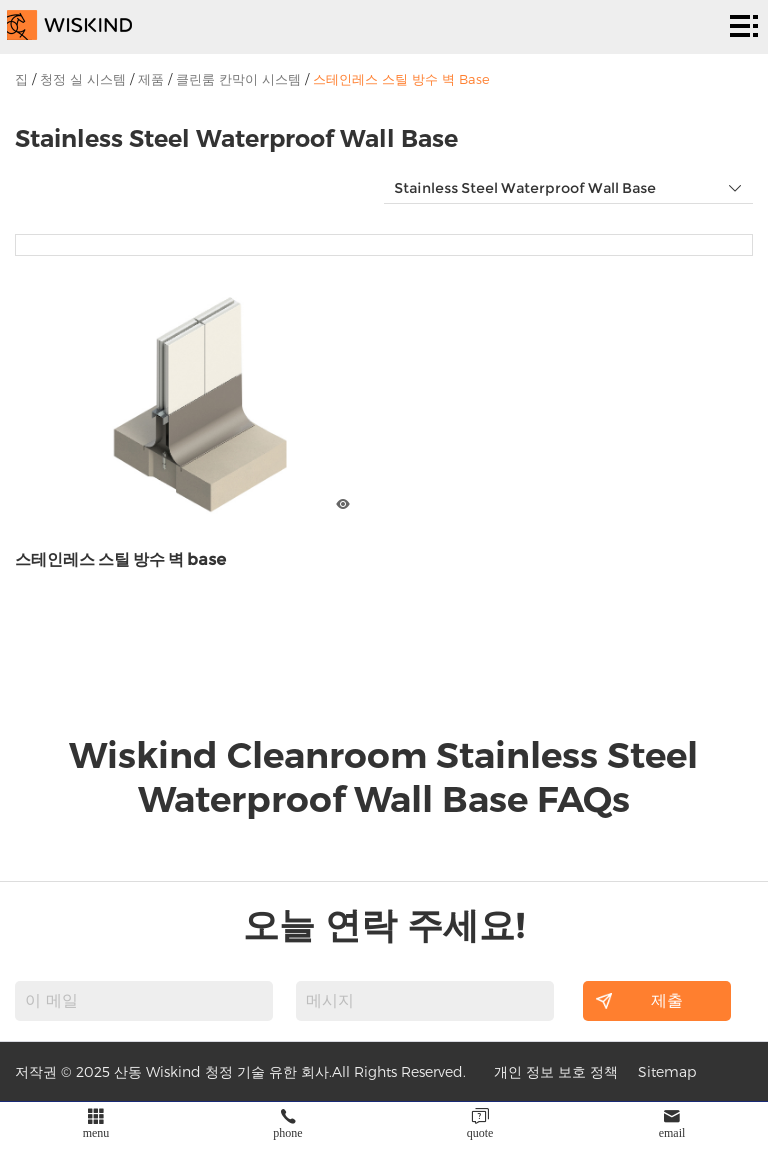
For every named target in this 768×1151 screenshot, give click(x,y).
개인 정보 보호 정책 (556, 1071)
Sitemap (667, 1071)
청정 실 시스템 (83, 79)
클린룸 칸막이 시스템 (238, 79)
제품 (151, 79)
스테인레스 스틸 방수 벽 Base (401, 79)
